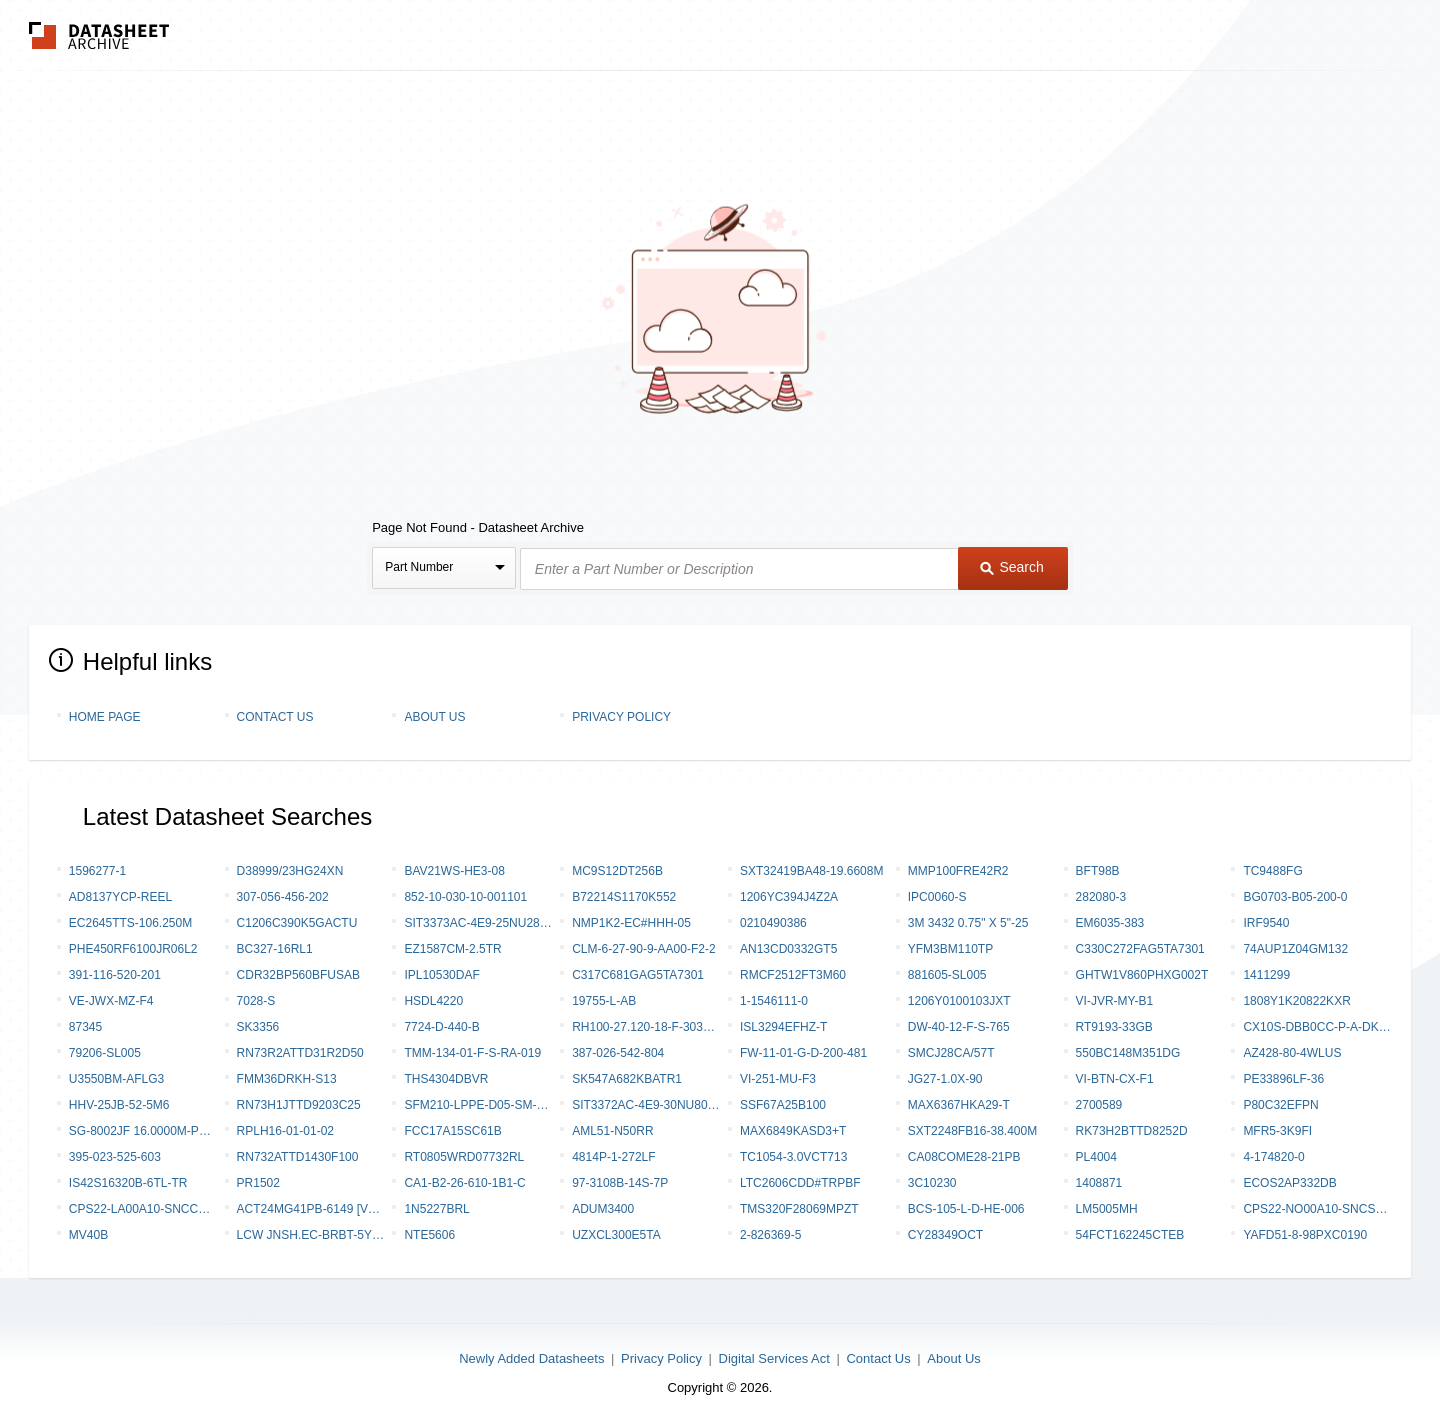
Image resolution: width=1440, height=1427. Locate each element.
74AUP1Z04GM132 (1295, 949)
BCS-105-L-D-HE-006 (966, 1209)
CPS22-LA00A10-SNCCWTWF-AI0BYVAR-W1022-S (143, 1209)
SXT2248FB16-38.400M (972, 1131)
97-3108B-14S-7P (620, 1183)
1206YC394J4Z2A (789, 897)
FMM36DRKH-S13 (287, 1079)
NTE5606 (429, 1235)
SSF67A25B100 (783, 1105)
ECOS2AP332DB (1289, 1183)
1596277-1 (97, 871)
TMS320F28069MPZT (799, 1209)
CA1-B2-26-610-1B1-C (464, 1183)
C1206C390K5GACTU (297, 923)
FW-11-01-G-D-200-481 (803, 1053)
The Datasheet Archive (99, 35)
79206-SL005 (105, 1053)
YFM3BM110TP (950, 949)
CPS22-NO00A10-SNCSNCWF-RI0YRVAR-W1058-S (1317, 1209)
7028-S (256, 1001)
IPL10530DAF (441, 975)
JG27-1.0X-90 (945, 1079)
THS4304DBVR (446, 1079)
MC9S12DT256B (617, 871)
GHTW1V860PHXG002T (1142, 975)
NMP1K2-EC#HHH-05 (631, 923)
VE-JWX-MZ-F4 (111, 1001)
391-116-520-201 (115, 975)
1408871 (1099, 1183)
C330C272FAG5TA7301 (1140, 949)
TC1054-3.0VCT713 (793, 1157)
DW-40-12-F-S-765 (959, 1027)
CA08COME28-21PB (964, 1157)
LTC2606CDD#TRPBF (800, 1183)
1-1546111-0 (774, 1001)
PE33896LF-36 (1283, 1079)
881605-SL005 (947, 975)
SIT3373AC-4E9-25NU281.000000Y (478, 923)
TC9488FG (1272, 871)
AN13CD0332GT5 (788, 949)
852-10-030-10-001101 (465, 897)
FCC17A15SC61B (452, 1131)
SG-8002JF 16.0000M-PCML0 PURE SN (143, 1131)
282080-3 (1101, 897)
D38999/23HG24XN (290, 871)
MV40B (88, 1235)
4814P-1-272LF (613, 1157)
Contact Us (275, 717)
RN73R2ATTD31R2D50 (300, 1053)
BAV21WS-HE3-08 (454, 871)
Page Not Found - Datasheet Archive (478, 527)
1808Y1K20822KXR (1296, 1001)
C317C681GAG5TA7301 (638, 975)
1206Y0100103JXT (959, 1001)
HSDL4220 (433, 1001)
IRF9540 (1266, 923)
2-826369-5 (770, 1235)
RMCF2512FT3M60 (793, 975)
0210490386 (773, 923)
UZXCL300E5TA (616, 1235)
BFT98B (1098, 871)
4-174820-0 (1273, 1157)
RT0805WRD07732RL (464, 1157)
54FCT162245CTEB (1130, 1235)
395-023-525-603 (115, 1157)
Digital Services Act (774, 1358)
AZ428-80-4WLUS (1292, 1053)
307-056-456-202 (283, 897)
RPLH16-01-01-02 (285, 1131)
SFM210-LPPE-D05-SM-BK (478, 1105)
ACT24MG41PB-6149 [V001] (311, 1209)
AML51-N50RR (612, 1131)
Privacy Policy (621, 717)
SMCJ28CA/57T (951, 1053)
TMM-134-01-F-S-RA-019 (472, 1053)
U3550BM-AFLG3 (116, 1079)
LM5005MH (1107, 1209)
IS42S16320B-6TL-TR (128, 1183)
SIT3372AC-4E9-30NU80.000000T (646, 1105)
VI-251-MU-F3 (778, 1079)
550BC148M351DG (1128, 1053)
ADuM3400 (603, 1209)
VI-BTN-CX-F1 (1115, 1079)
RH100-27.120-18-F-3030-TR (646, 1027)
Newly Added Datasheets (531, 1358)
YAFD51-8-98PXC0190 (1305, 1235)
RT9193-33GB (1114, 1027)
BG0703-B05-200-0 (1295, 897)
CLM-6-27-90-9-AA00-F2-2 (643, 949)
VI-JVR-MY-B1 (1115, 1001)
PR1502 (258, 1183)
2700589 (1099, 1105)
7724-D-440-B (441, 1027)
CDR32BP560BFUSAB (298, 975)
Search (1012, 567)
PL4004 (1096, 1157)
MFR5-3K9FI (1277, 1131)
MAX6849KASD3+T (793, 1131)
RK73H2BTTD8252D (1132, 1131)
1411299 (1266, 975)
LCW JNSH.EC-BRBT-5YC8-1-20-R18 (311, 1235)
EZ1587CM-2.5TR (452, 949)
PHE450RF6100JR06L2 (133, 949)
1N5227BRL (436, 1209)
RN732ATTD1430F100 (298, 1157)
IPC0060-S (937, 897)
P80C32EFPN (1280, 1105)
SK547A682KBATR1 (627, 1079)
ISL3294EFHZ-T (783, 1027)
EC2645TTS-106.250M (130, 923)
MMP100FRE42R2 (958, 871)
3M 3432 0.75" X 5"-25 (968, 923)
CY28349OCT (945, 1235)
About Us (434, 717)
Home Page (105, 717)
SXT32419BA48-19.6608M (811, 871)
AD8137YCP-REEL (120, 897)
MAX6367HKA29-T (959, 1105)
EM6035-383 (1110, 923)
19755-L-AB (604, 1001)
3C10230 (932, 1183)
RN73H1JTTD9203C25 (299, 1105)
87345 (85, 1027)
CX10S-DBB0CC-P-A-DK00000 (1317, 1027)
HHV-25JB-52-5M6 (119, 1105)
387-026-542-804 (618, 1053)
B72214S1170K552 (624, 897)
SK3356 (258, 1027)
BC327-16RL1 (275, 949)
